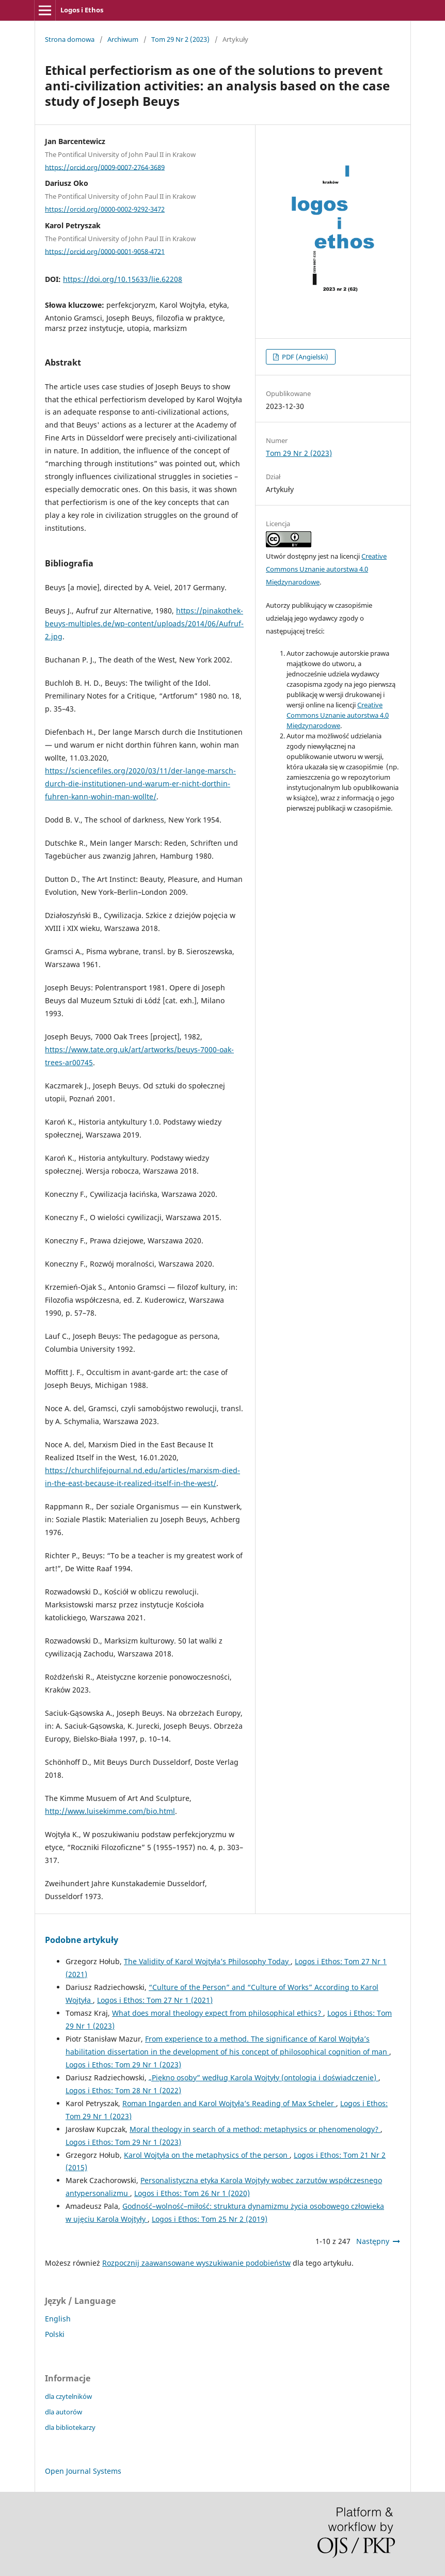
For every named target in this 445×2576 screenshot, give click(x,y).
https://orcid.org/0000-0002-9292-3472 (105, 209)
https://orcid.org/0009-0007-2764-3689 (105, 166)
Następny (372, 2241)
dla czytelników (68, 2396)
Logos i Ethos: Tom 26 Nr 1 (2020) (192, 2193)
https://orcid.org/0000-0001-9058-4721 (105, 251)
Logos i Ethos (81, 9)
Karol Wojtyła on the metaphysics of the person (207, 2155)
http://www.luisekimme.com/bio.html (110, 1811)
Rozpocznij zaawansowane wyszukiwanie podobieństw (196, 2263)
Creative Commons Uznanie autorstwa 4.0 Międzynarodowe (326, 569)
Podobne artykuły (81, 1940)
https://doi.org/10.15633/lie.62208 (122, 279)
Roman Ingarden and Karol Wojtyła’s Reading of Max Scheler (229, 2103)
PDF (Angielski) (304, 356)
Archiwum (122, 39)
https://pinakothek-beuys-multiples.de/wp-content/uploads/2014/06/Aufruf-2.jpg (144, 623)
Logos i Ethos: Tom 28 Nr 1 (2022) (123, 2090)
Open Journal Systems (83, 2471)
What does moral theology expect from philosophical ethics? (217, 2013)
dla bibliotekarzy (70, 2427)
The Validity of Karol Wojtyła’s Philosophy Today (207, 1961)
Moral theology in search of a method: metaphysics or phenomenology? (255, 2129)
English (58, 2319)
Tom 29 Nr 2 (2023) (180, 39)
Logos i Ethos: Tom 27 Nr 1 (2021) (155, 2000)
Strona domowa (69, 39)
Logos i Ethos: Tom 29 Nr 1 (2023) (123, 2064)
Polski (55, 2334)
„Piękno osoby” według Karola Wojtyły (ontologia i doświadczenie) (263, 2077)
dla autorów (63, 2411)
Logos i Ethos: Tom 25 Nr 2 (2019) (209, 2219)
